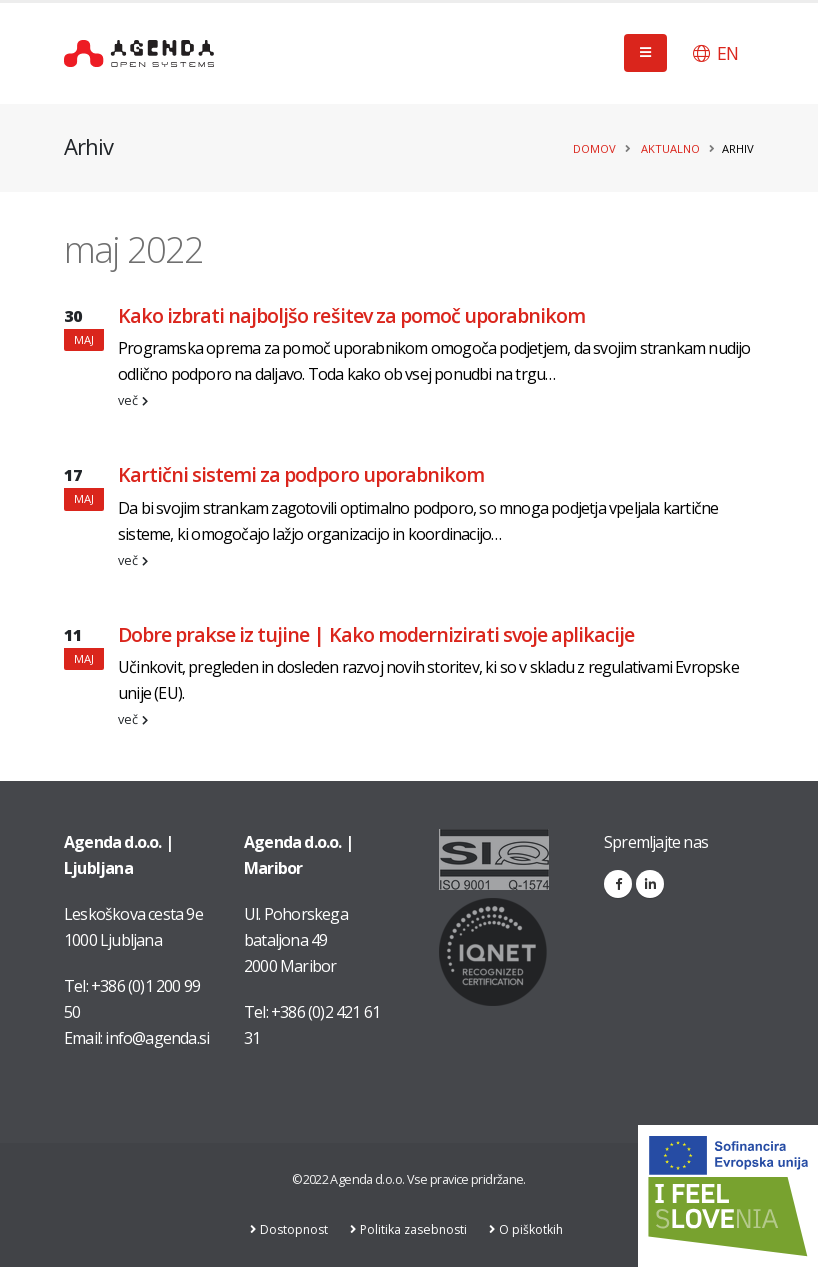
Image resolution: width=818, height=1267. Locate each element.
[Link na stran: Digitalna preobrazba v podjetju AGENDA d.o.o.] (728, 1196)
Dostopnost (293, 1229)
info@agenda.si (157, 1038)
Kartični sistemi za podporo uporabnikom (301, 474)
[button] (715, 53)
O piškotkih (537, 1229)
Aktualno (670, 148)
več (133, 400)
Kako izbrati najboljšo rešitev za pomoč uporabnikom (351, 315)
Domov (594, 148)
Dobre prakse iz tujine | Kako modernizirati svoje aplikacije (376, 634)
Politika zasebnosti (417, 1229)
